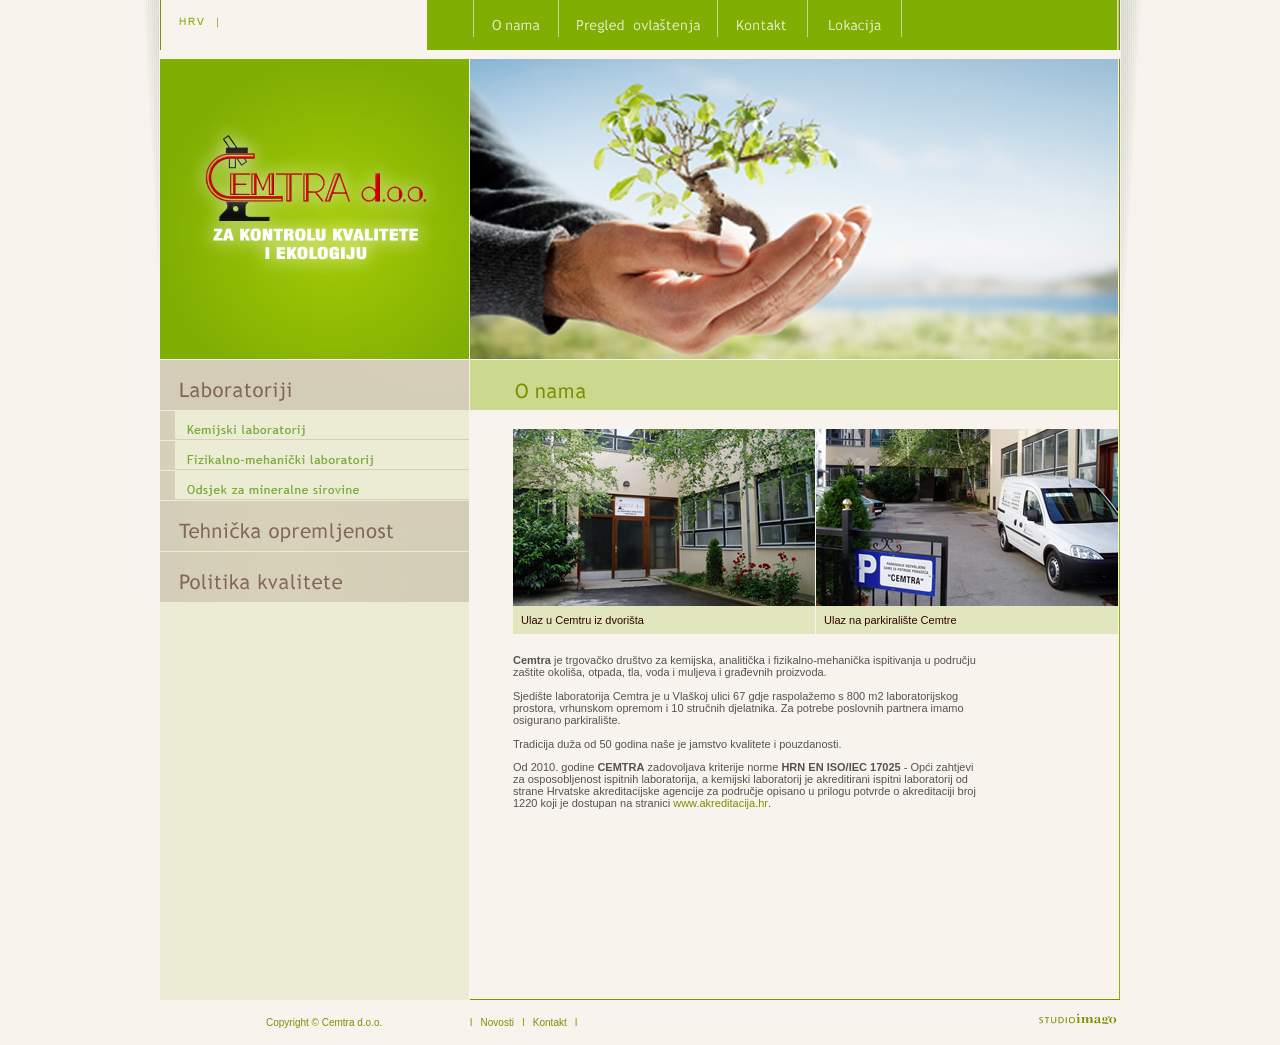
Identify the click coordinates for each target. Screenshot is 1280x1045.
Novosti (497, 1022)
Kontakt (550, 1022)
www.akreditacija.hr (720, 803)
